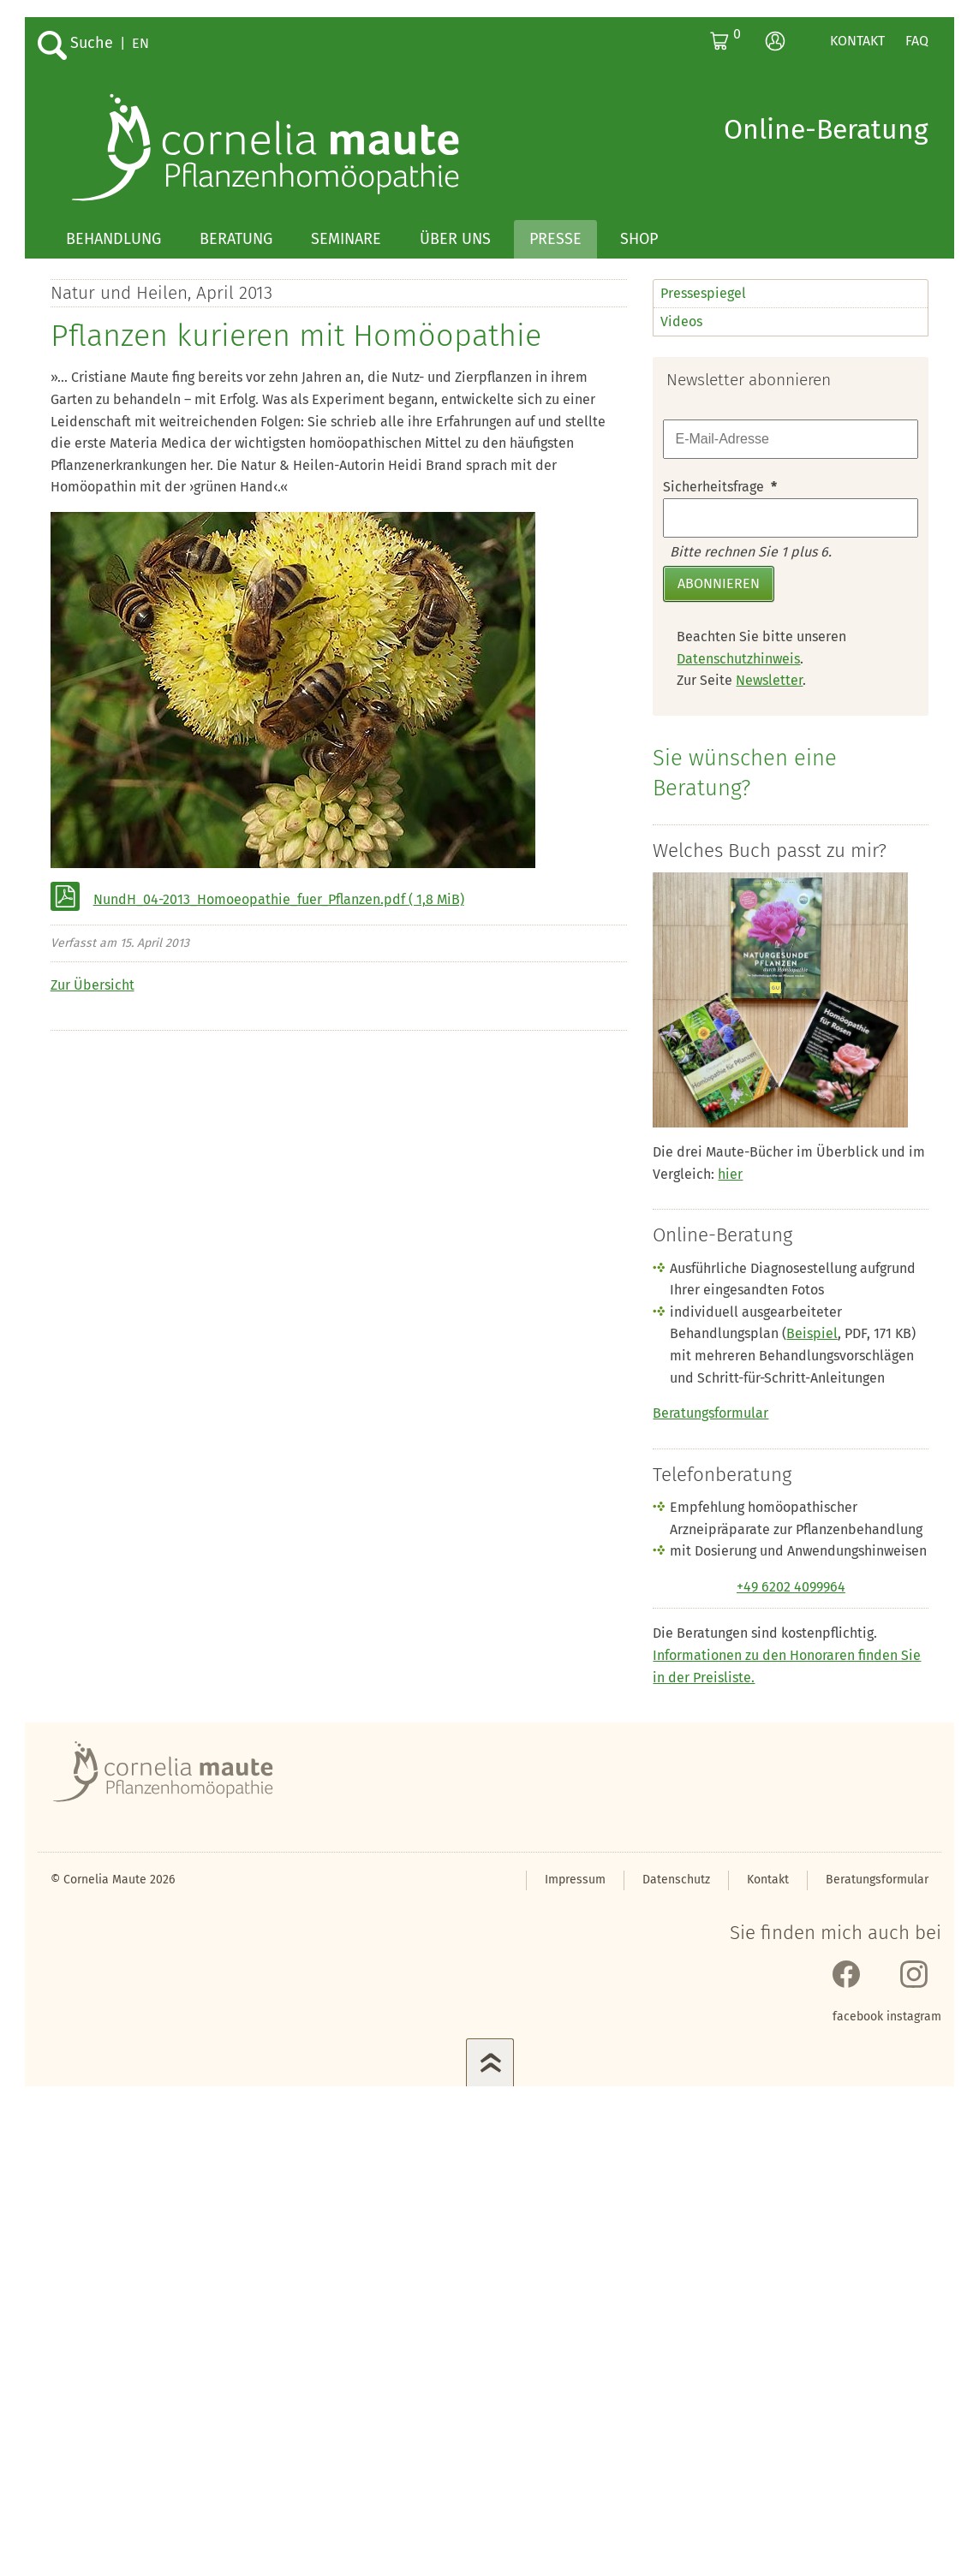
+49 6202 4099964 (791, 1587)
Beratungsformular (710, 1413)
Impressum (575, 1879)
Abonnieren (719, 583)
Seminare (346, 238)
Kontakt (857, 41)
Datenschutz (676, 1879)
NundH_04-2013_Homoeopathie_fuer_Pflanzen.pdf (278, 899)
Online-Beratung (826, 129)
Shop (639, 238)
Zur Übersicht (92, 985)
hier (730, 1174)
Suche (91, 42)
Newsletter (769, 680)
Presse (555, 238)
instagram (913, 2016)
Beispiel (812, 1333)
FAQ (916, 41)
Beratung (236, 238)
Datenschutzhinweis (738, 659)
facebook (858, 2016)
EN (140, 43)
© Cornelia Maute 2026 (113, 1879)
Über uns (455, 238)
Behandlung (113, 238)
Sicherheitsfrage (720, 487)
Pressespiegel (703, 293)
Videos (681, 321)
